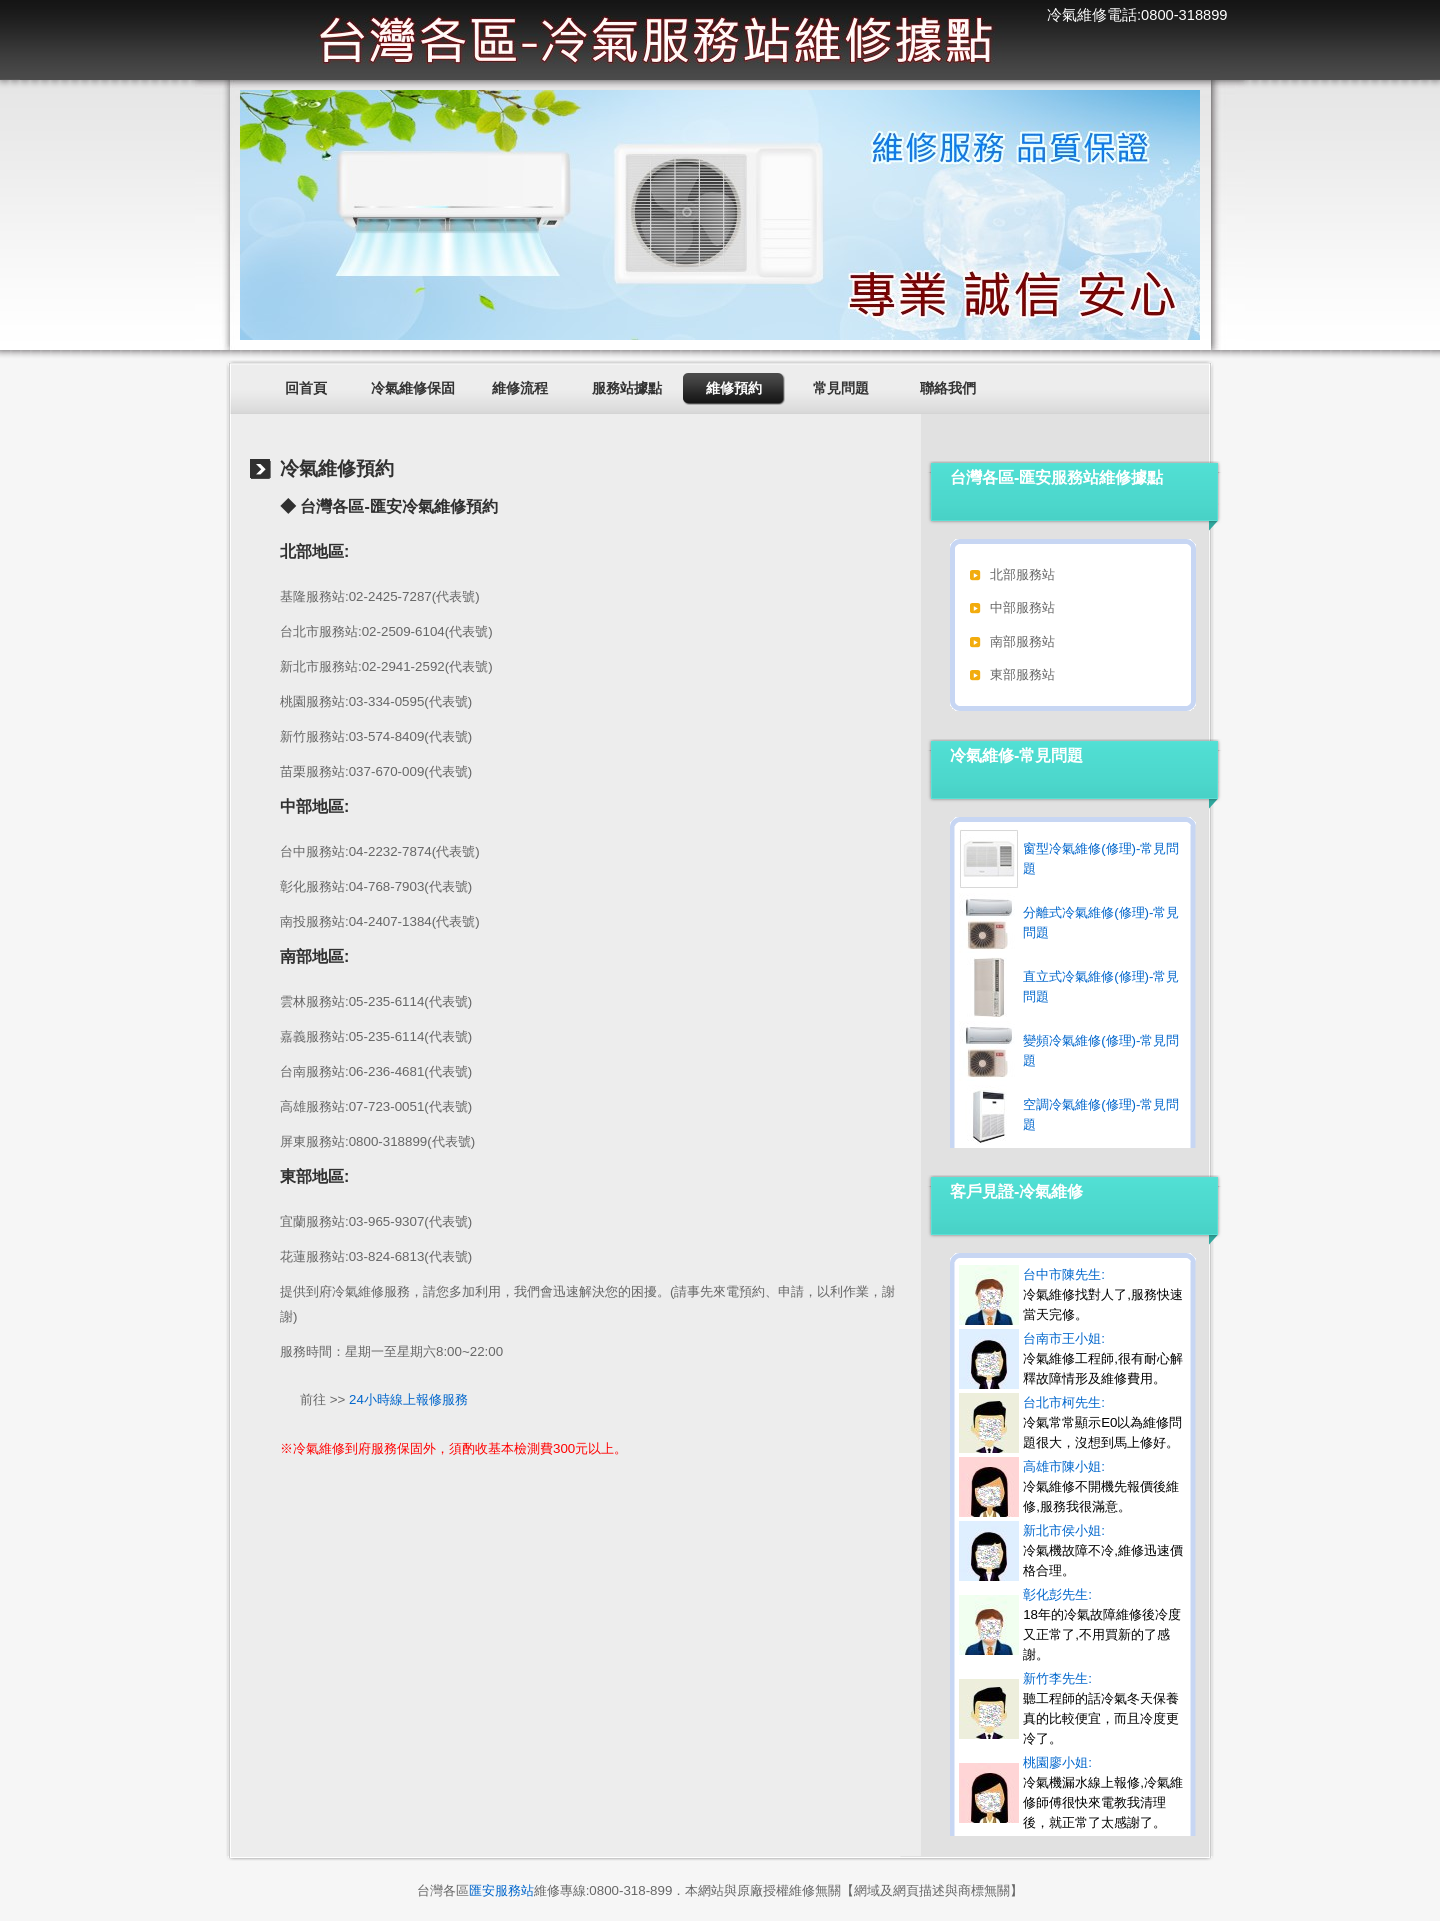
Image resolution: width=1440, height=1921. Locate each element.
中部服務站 (1022, 607)
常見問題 (841, 388)
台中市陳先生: (1103, 1294)
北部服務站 (1022, 574)
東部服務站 (1022, 674)
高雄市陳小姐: (1101, 1486)
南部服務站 (1022, 641)
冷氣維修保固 (413, 388)
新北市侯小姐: (1103, 1550)
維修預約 (734, 388)
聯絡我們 (948, 388)
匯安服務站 (501, 1890)
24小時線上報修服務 (408, 1399)
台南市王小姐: (1103, 1358)
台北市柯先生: (1102, 1422)
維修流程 (520, 388)
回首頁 (306, 388)
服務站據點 (627, 388)
